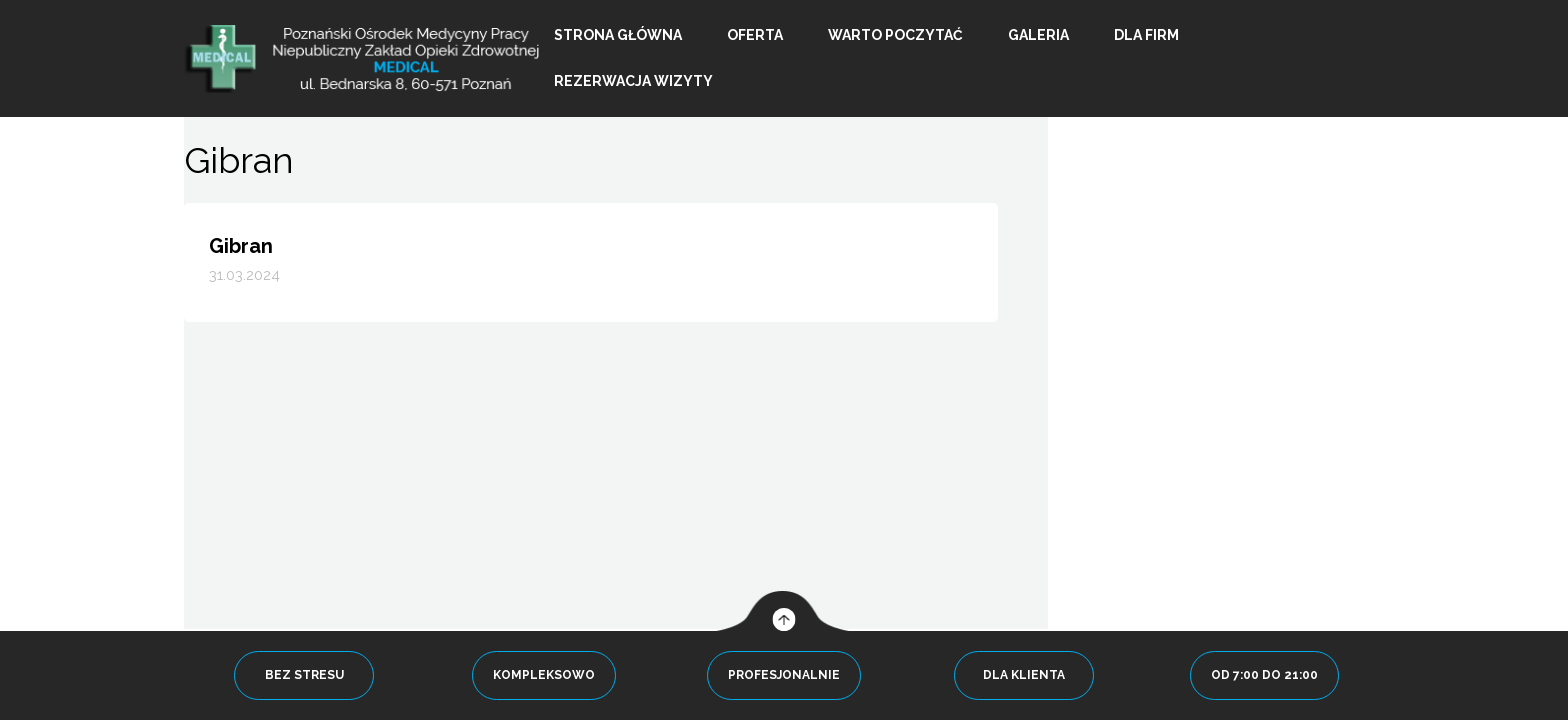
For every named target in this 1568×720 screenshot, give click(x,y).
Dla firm (1146, 35)
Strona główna (618, 35)
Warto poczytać (895, 35)
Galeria (1038, 35)
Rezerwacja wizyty (633, 81)
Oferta (755, 35)
